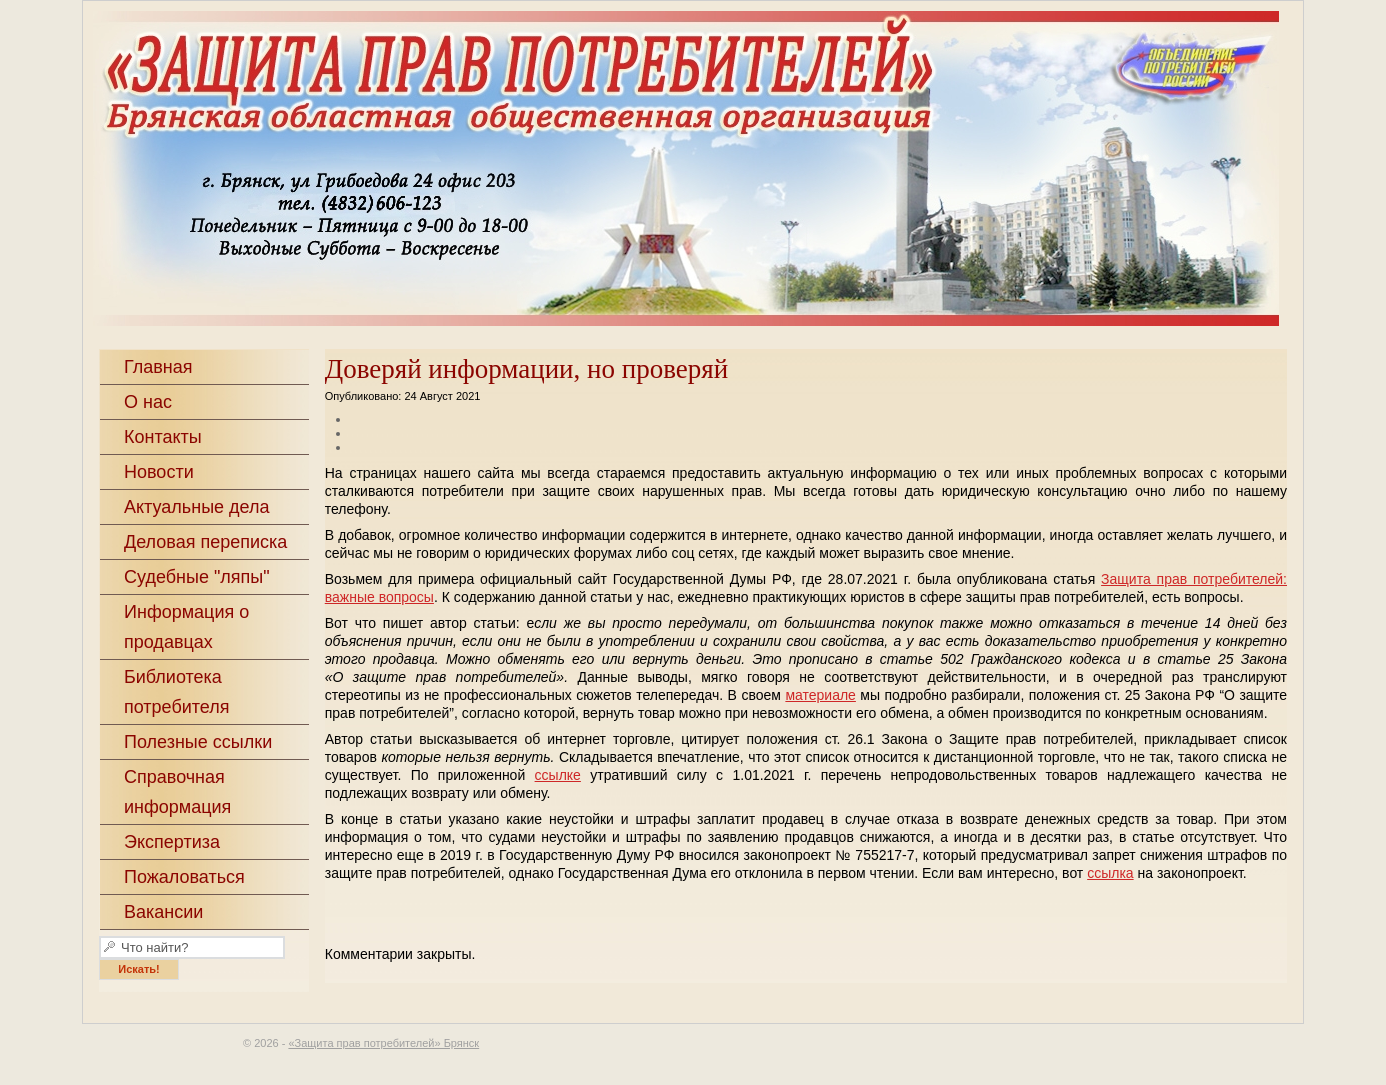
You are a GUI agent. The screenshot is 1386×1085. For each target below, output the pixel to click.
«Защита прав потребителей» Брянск (733, 171)
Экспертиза (172, 842)
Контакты (163, 437)
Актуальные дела (197, 507)
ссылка (1110, 873)
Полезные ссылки (198, 742)
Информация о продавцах (186, 627)
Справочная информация (177, 792)
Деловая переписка (205, 542)
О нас (148, 402)
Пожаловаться (184, 877)
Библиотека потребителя (177, 692)
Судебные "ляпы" (197, 577)
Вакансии (163, 912)
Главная (158, 367)
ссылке (558, 775)
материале (820, 695)
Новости (159, 472)
